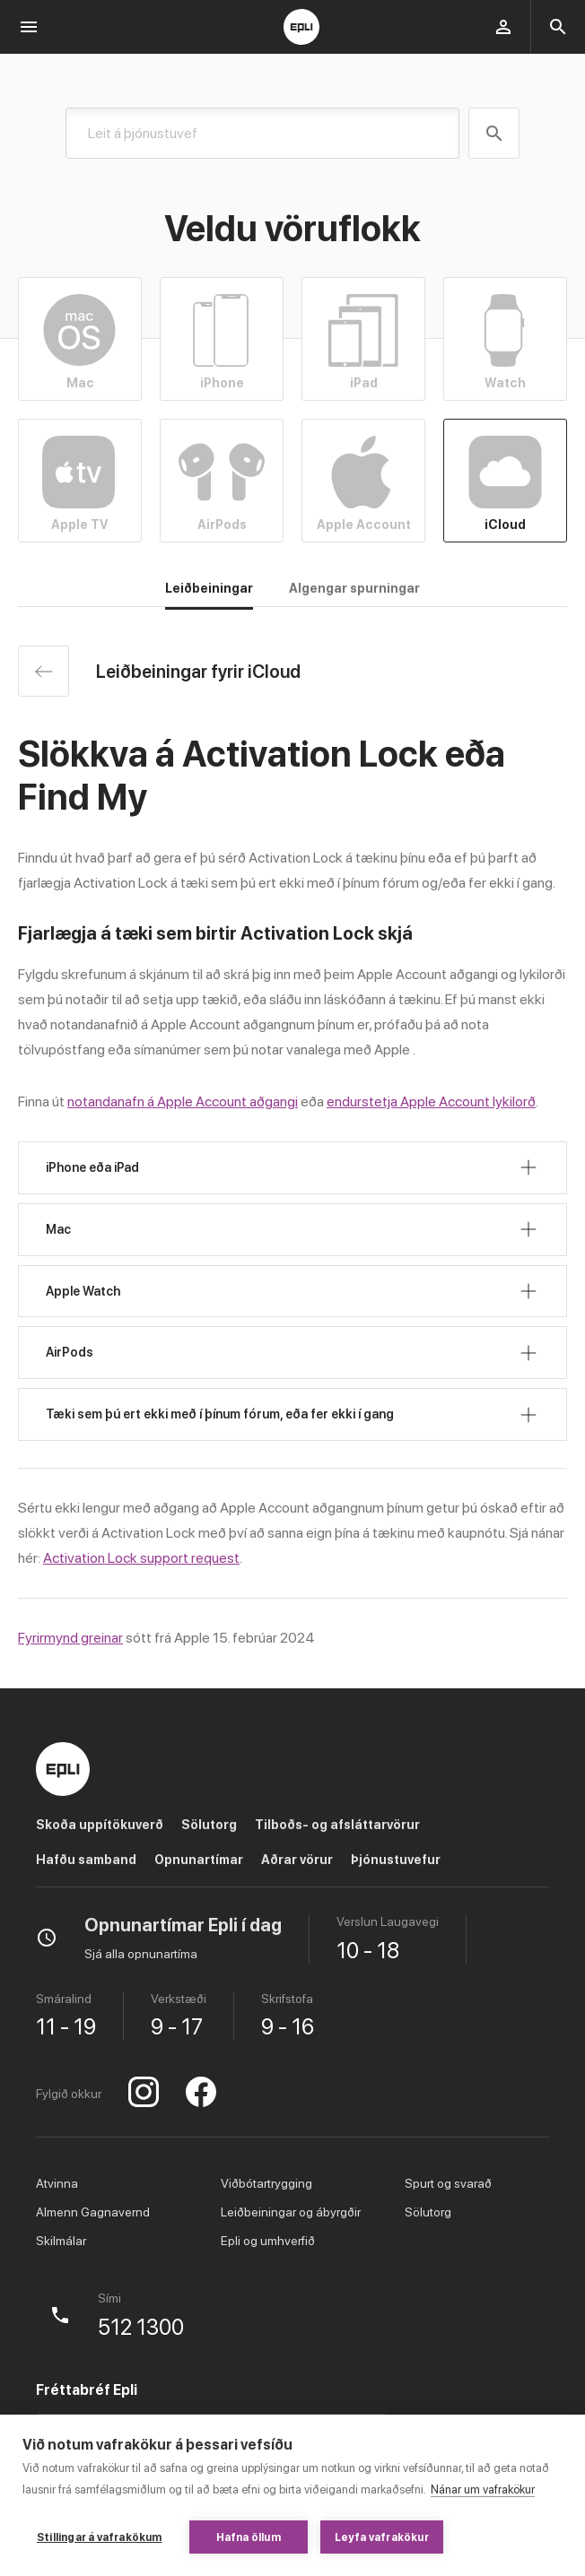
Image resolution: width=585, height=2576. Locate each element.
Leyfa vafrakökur (382, 2537)
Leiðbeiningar (209, 588)
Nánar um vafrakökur (483, 2489)
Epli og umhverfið (268, 2240)
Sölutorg (209, 1824)
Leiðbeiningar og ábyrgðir (291, 2212)
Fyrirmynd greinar (70, 1637)
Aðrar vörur (297, 1859)
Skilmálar (61, 2240)
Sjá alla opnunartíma (140, 1954)
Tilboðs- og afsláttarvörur (337, 1824)
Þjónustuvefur (396, 1859)
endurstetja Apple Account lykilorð (431, 1101)
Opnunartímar (198, 1859)
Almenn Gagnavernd (93, 2212)
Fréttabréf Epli (86, 2389)
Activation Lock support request (141, 1557)
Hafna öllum (248, 2537)
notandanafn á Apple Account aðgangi (182, 1101)
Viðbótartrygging (266, 2183)
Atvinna (57, 2183)
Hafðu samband (86, 1859)
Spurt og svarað (448, 2183)
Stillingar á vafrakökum (99, 2537)
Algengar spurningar (354, 588)
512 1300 (141, 2327)
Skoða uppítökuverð (99, 1824)
